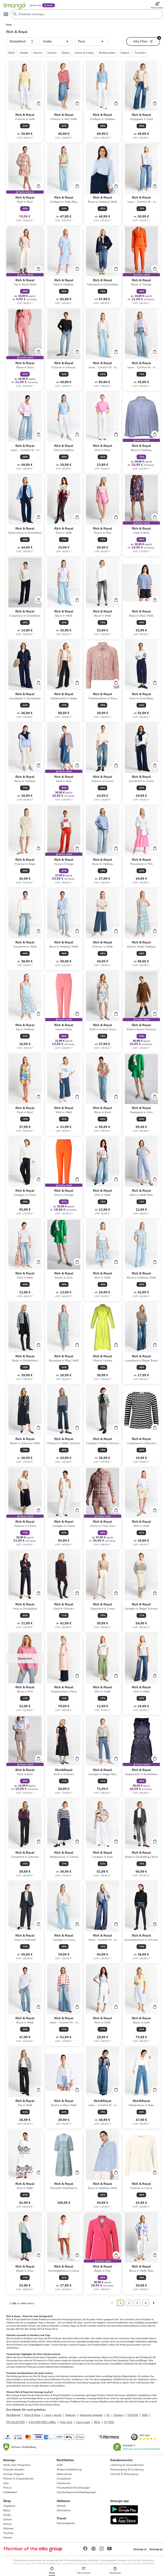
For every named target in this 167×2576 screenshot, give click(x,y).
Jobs (6, 2487)
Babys (7, 2514)
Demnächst (63, 2514)
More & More (32, 2419)
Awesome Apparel (91, 2419)
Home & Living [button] (84, 57)
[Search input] (86, 17)
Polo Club (66, 2426)
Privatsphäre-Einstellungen (73, 2492)
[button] (22, 46)
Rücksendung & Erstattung (127, 2474)
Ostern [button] (125, 57)
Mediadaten (10, 2496)
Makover (70, 2419)
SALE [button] (11, 57)
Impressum (63, 2487)
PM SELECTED (15, 2426)
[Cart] (38, 107)
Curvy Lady (83, 2426)
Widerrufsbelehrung (69, 2474)
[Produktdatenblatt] (25, 106)
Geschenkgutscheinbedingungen (76, 2496)
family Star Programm (16, 2469)
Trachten (8, 2537)
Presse (7, 2492)
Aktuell (61, 2510)
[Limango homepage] (18, 6)
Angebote (9, 2510)
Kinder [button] (24, 57)
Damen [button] (52, 57)
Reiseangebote (66, 2527)
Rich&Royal (13, 2419)
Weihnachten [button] (107, 57)
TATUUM (132, 2419)
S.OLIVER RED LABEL (42, 2426)
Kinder (7, 2519)
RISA (97, 2426)
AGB (59, 2469)
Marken (7, 2542)
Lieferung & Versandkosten (127, 2469)
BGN (145, 2419)
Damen (7, 2523)
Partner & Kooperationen (18, 2483)
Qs (108, 2419)
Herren (7, 2528)
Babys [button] (66, 57)
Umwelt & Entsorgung (124, 2478)
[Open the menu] (9, 17)
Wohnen (8, 2533)
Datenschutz (64, 2478)
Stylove (118, 2419)
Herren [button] (37, 57)
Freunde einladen (13, 2474)
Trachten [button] (140, 57)
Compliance (64, 2483)
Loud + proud (52, 2419)
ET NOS (109, 2426)
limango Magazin (13, 2478)
